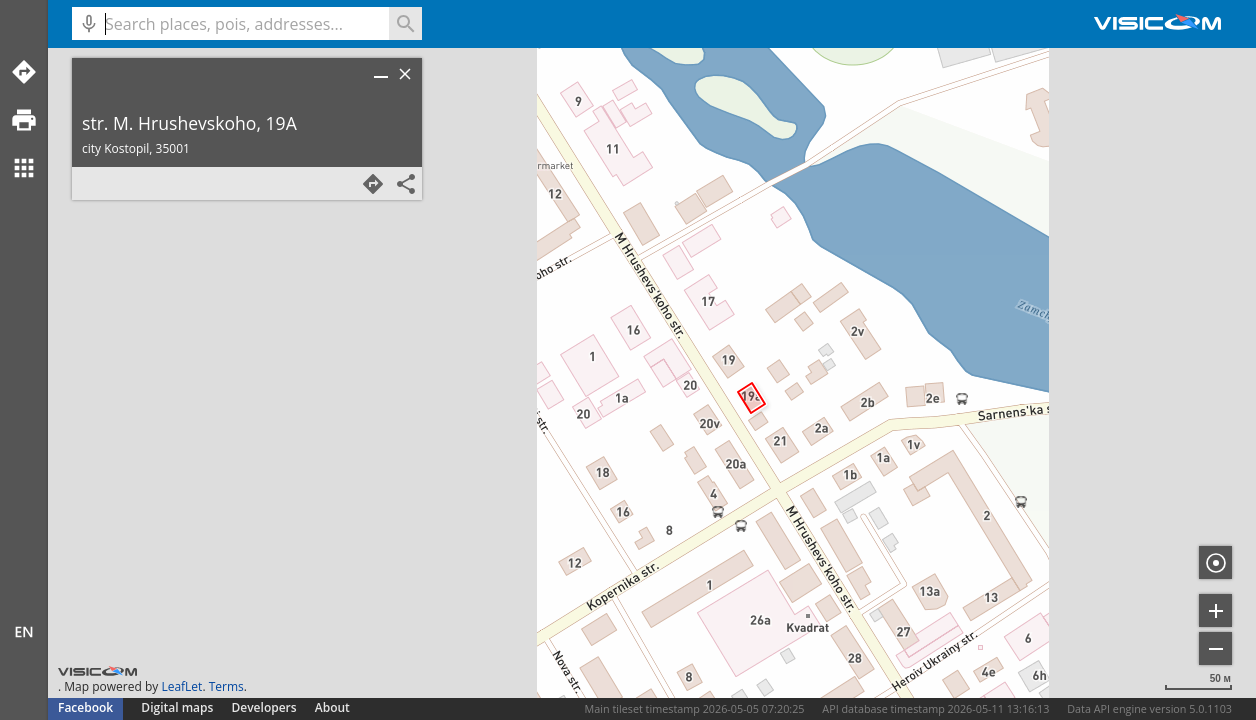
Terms (226, 686)
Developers (264, 707)
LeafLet (181, 686)
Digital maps (178, 707)
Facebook (85, 707)
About (332, 707)
